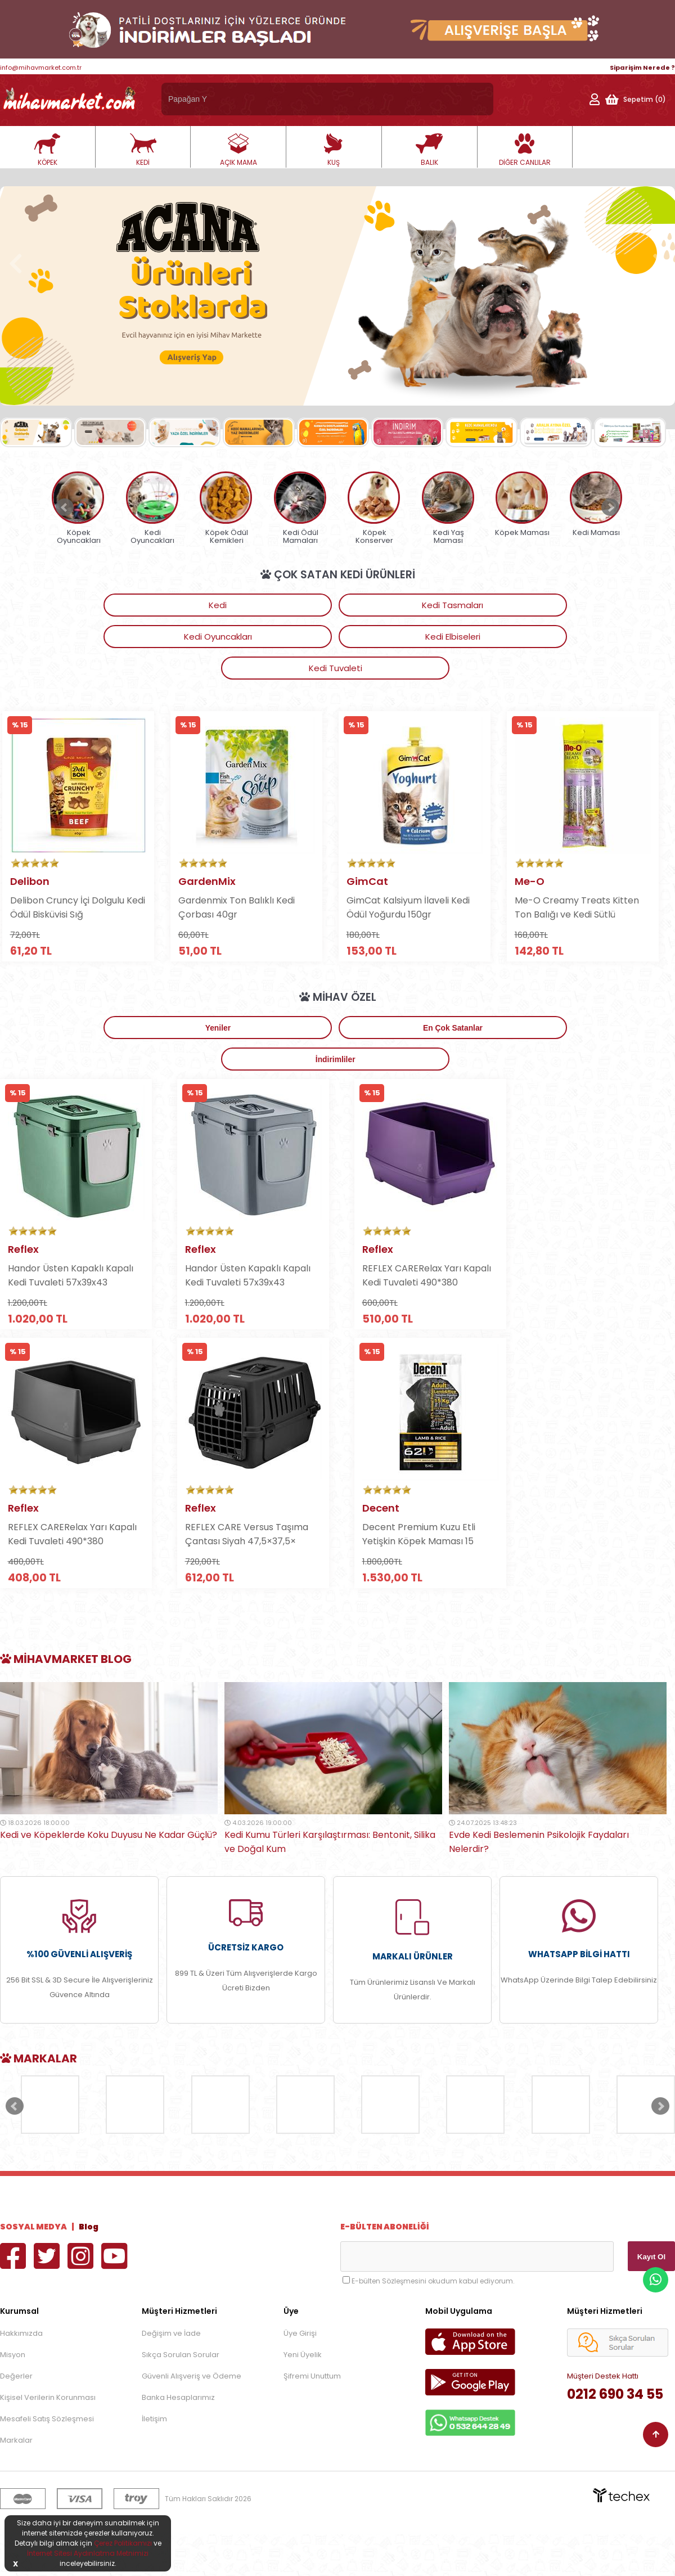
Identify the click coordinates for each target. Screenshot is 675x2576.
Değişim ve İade (171, 2375)
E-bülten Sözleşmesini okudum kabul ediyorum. (433, 2322)
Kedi (98, 605)
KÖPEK (47, 150)
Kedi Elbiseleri (449, 605)
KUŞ (333, 150)
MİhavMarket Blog (66, 1701)
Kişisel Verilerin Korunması (48, 2439)
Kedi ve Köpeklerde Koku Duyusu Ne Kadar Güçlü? (108, 1876)
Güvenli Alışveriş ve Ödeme (191, 2417)
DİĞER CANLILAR (525, 150)
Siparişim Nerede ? (642, 67)
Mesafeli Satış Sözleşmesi (47, 2460)
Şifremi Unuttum (312, 2417)
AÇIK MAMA (238, 150)
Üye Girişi (300, 2375)
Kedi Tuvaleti (566, 605)
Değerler (16, 2417)
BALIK (429, 150)
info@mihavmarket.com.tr (41, 67)
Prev (65, 507)
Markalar (16, 2481)
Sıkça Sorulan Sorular (180, 2396)
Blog (88, 2268)
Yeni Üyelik (303, 2396)
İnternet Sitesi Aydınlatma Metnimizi (87, 2553)
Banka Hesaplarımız (178, 2439)
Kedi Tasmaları (215, 605)
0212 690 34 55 (615, 2435)
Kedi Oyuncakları (333, 605)
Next (610, 507)
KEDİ (143, 150)
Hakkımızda (21, 2375)
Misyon (12, 2396)
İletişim (154, 2460)
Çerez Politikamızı (123, 2543)
